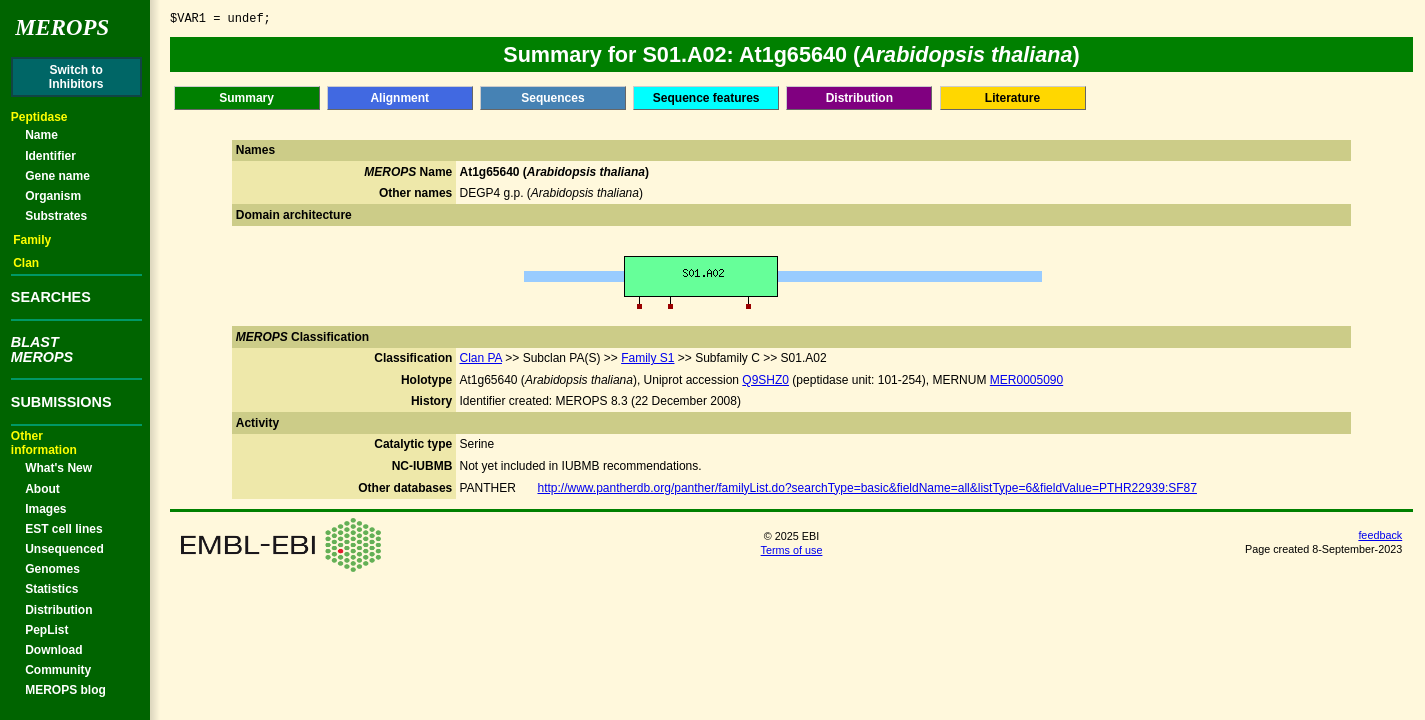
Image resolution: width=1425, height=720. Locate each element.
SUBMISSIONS (61, 402)
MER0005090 (1026, 380)
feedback (1380, 535)
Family (32, 240)
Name (41, 135)
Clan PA (480, 358)
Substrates (56, 216)
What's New (58, 468)
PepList (46, 630)
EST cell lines (63, 529)
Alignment (399, 98)
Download (53, 650)
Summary (246, 98)
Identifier (50, 156)
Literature (1012, 98)
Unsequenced (64, 549)
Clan (26, 263)
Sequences (552, 98)
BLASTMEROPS (42, 349)
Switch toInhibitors (76, 77)
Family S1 (647, 358)
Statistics (51, 589)
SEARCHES (51, 297)
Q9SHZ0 (765, 380)
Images (45, 509)
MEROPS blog (65, 690)
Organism (53, 196)
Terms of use (792, 550)
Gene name (57, 176)
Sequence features (706, 98)
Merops (62, 27)
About (42, 489)
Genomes (52, 569)
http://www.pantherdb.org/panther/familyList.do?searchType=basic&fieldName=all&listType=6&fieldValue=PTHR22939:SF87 (866, 488)
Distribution (58, 610)
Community (58, 670)
